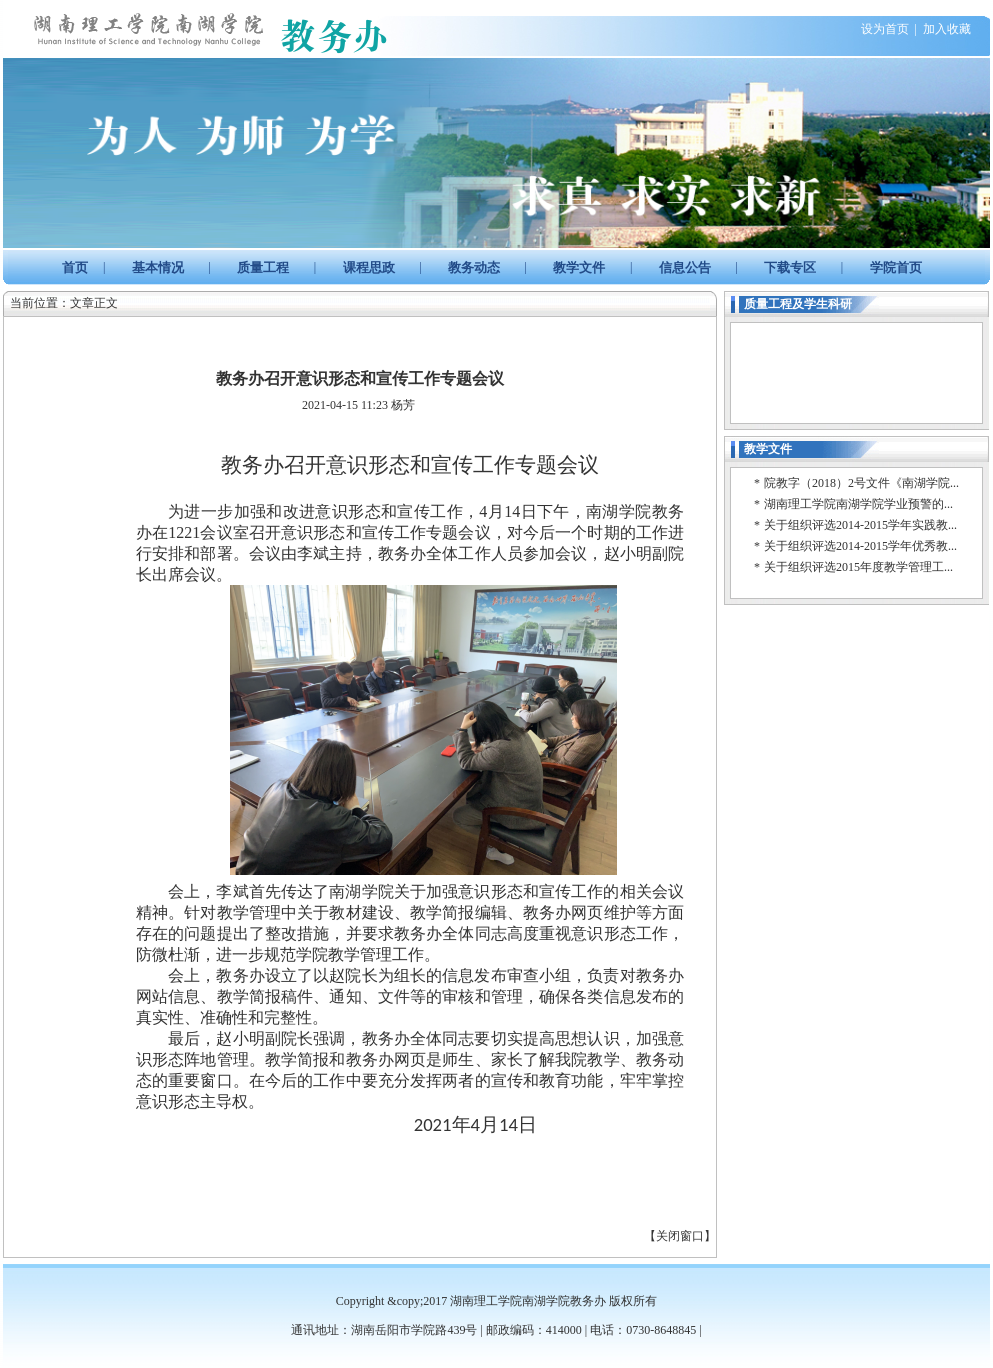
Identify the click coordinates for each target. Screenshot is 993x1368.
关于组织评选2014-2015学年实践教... (860, 525)
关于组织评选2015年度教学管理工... (858, 567)
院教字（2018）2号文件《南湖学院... (861, 483)
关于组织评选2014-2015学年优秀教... (860, 546)
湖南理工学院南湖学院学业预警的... (858, 504)
